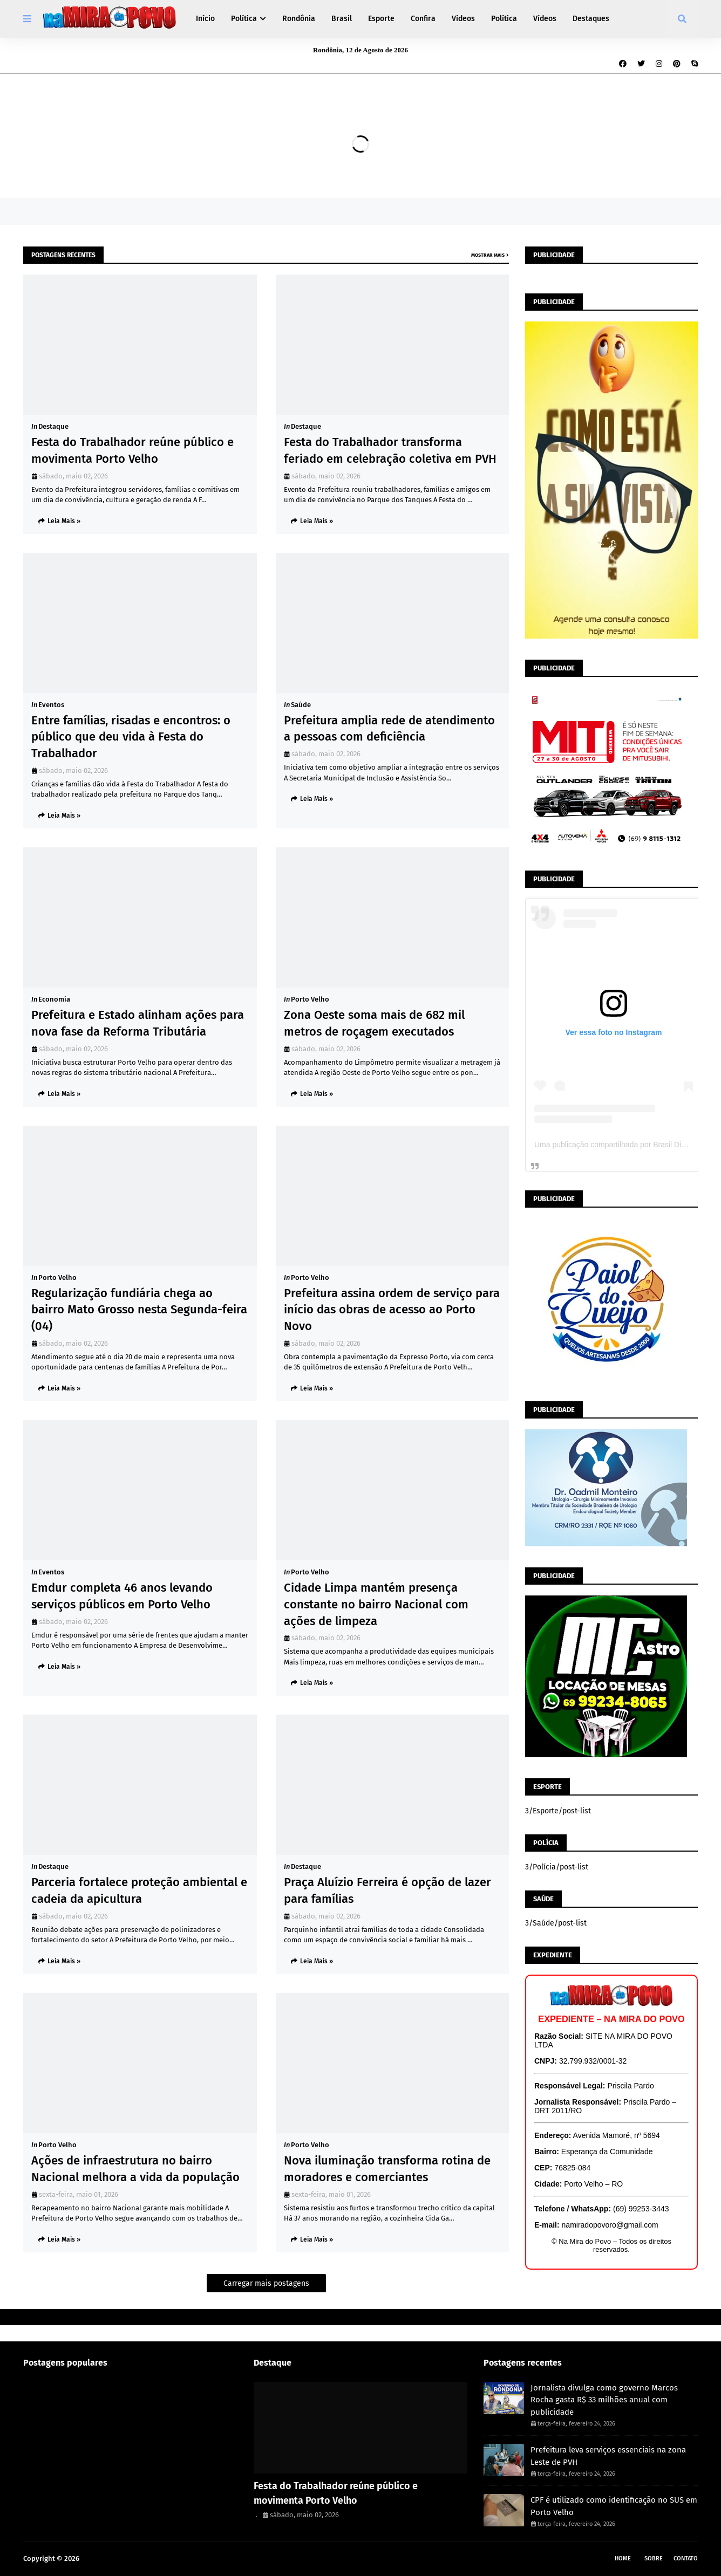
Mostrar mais (488, 255)
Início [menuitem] (205, 18)
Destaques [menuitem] (591, 18)
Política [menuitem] (244, 18)
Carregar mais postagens (266, 2283)
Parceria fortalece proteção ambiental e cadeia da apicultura (139, 1890)
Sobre (653, 2558)
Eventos (51, 704)
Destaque (53, 426)
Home (623, 2558)
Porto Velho (310, 999)
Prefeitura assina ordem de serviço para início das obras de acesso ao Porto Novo (392, 1310)
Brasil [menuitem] (341, 18)
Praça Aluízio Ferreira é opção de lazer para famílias (387, 1890)
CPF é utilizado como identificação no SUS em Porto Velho (613, 2506)
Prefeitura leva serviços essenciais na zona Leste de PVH (608, 2456)
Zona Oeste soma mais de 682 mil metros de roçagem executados (374, 1023)
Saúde (301, 704)
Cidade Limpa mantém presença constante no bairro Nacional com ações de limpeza (376, 1604)
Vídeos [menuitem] (463, 18)
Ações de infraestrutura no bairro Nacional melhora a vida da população (135, 2168)
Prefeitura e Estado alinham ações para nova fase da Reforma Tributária (137, 1023)
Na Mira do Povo (107, 2558)
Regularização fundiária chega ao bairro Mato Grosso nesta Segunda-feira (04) (139, 1310)
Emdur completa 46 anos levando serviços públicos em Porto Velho (122, 1596)
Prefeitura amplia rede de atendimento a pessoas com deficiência (389, 728)
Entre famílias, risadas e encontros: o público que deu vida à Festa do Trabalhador (130, 737)
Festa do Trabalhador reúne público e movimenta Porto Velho (132, 450)
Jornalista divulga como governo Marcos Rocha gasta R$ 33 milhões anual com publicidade (604, 2400)
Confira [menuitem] (423, 18)
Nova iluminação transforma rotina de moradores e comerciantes (387, 2168)
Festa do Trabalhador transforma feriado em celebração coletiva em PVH (390, 450)
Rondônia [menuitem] (298, 18)
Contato (686, 2558)
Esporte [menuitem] (381, 18)
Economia (54, 999)
